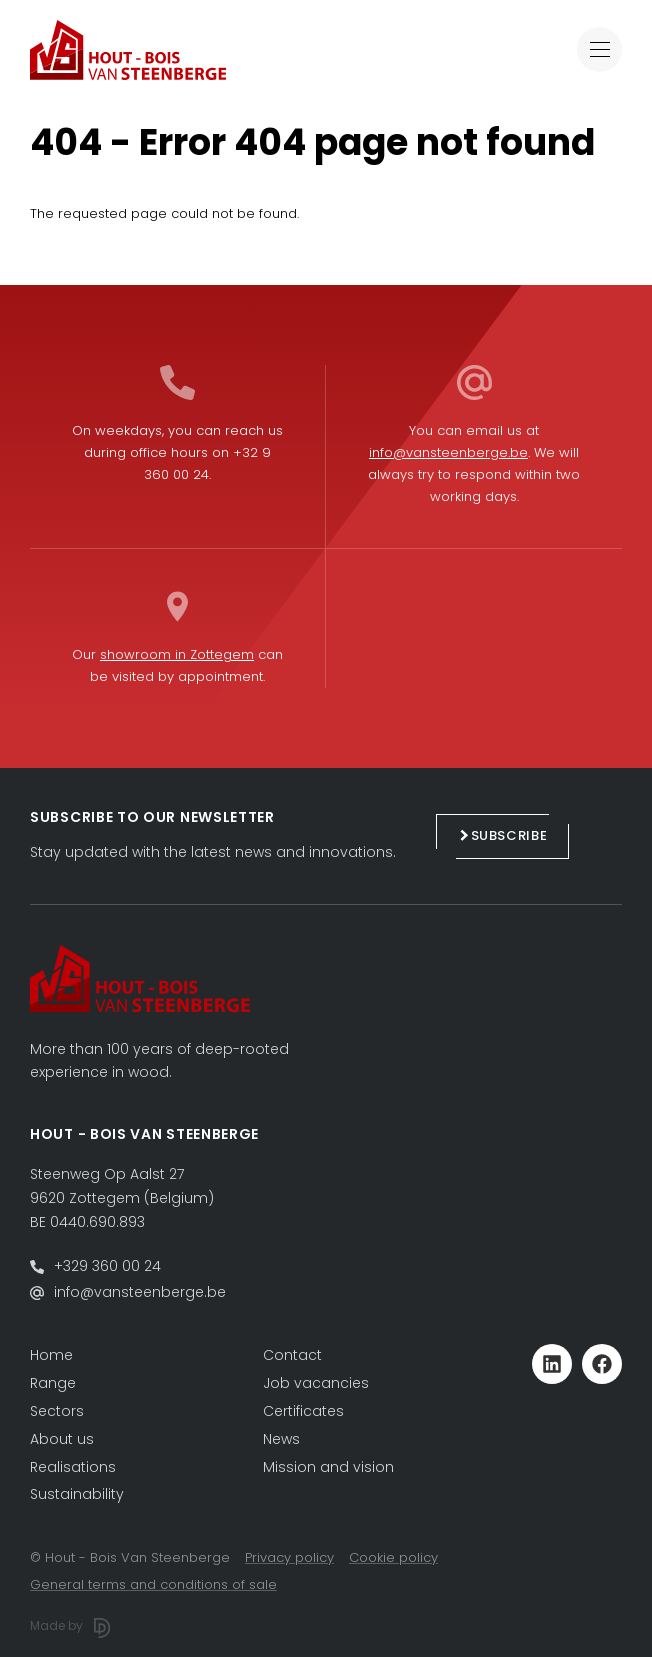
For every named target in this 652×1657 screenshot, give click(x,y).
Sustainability (77, 1494)
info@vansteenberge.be (448, 452)
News (281, 1439)
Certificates (303, 1411)
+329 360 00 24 (107, 1266)
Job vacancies (316, 1383)
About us (62, 1439)
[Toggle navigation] (599, 49)
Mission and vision (328, 1467)
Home (51, 1355)
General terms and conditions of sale (153, 1584)
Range (53, 1383)
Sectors (57, 1411)
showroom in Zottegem (177, 654)
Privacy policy (289, 1557)
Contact (292, 1355)
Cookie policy (393, 1557)
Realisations (73, 1467)
